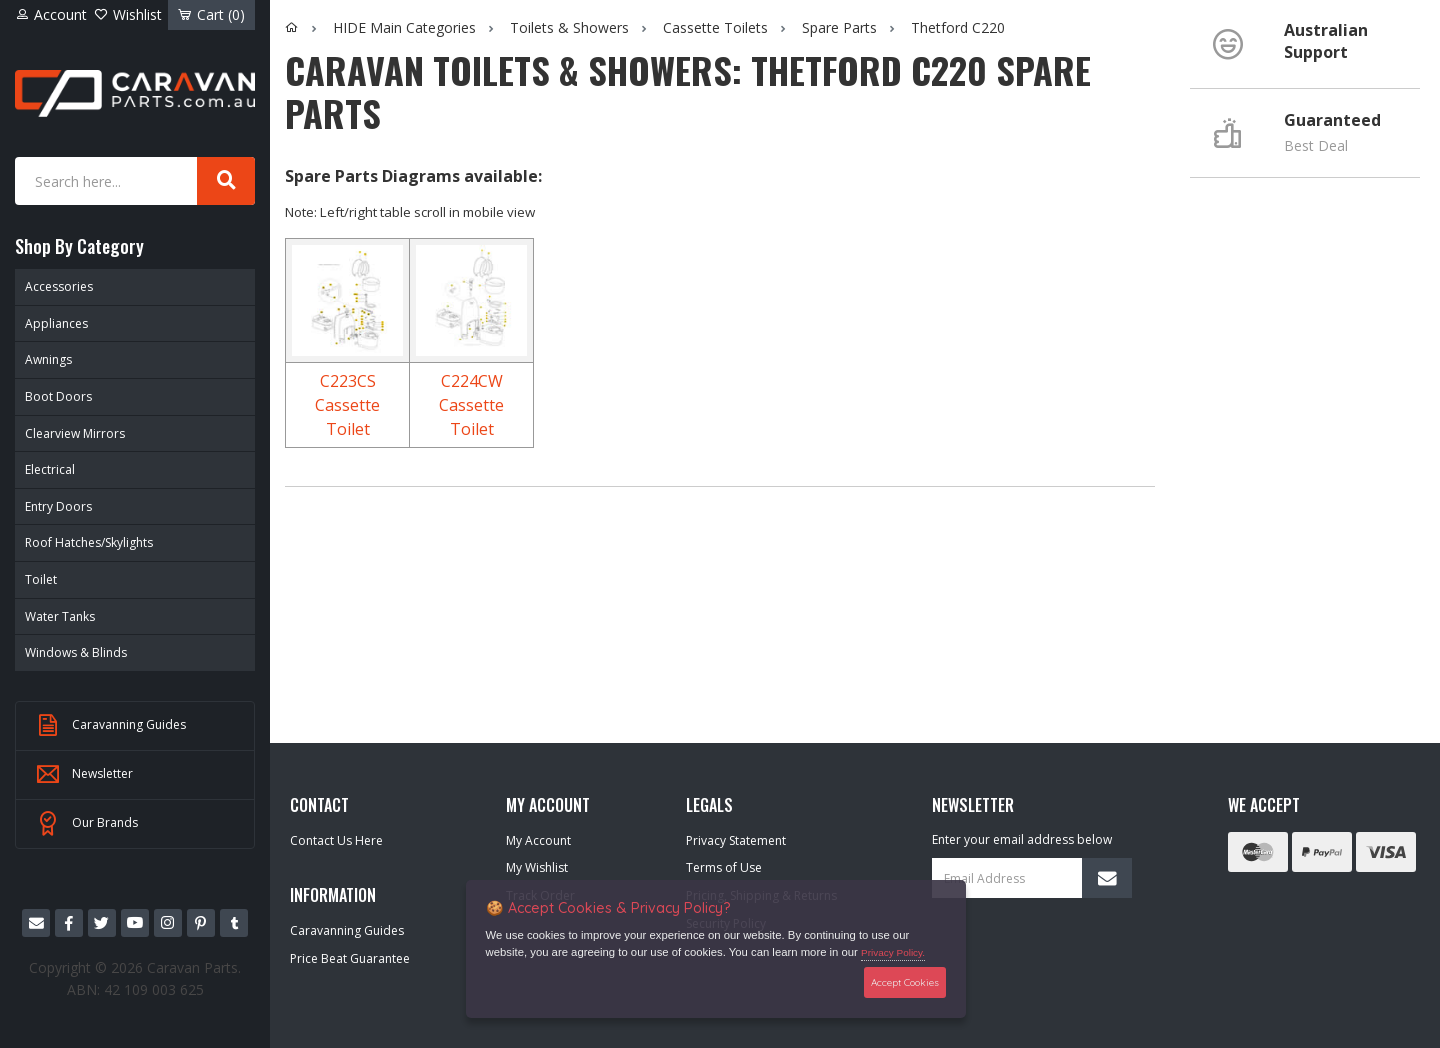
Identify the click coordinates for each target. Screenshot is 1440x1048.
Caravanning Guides (111, 726)
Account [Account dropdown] (51, 14)
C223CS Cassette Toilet (347, 405)
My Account (538, 840)
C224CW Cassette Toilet (471, 405)
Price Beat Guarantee (350, 958)
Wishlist (128, 14)
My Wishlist (537, 867)
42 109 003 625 (154, 989)
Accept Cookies (905, 982)
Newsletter (84, 775)
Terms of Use (724, 867)
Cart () (211, 14)
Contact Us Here (336, 840)
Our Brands (87, 824)
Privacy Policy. (893, 952)
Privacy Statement (736, 840)
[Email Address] (1032, 878)
